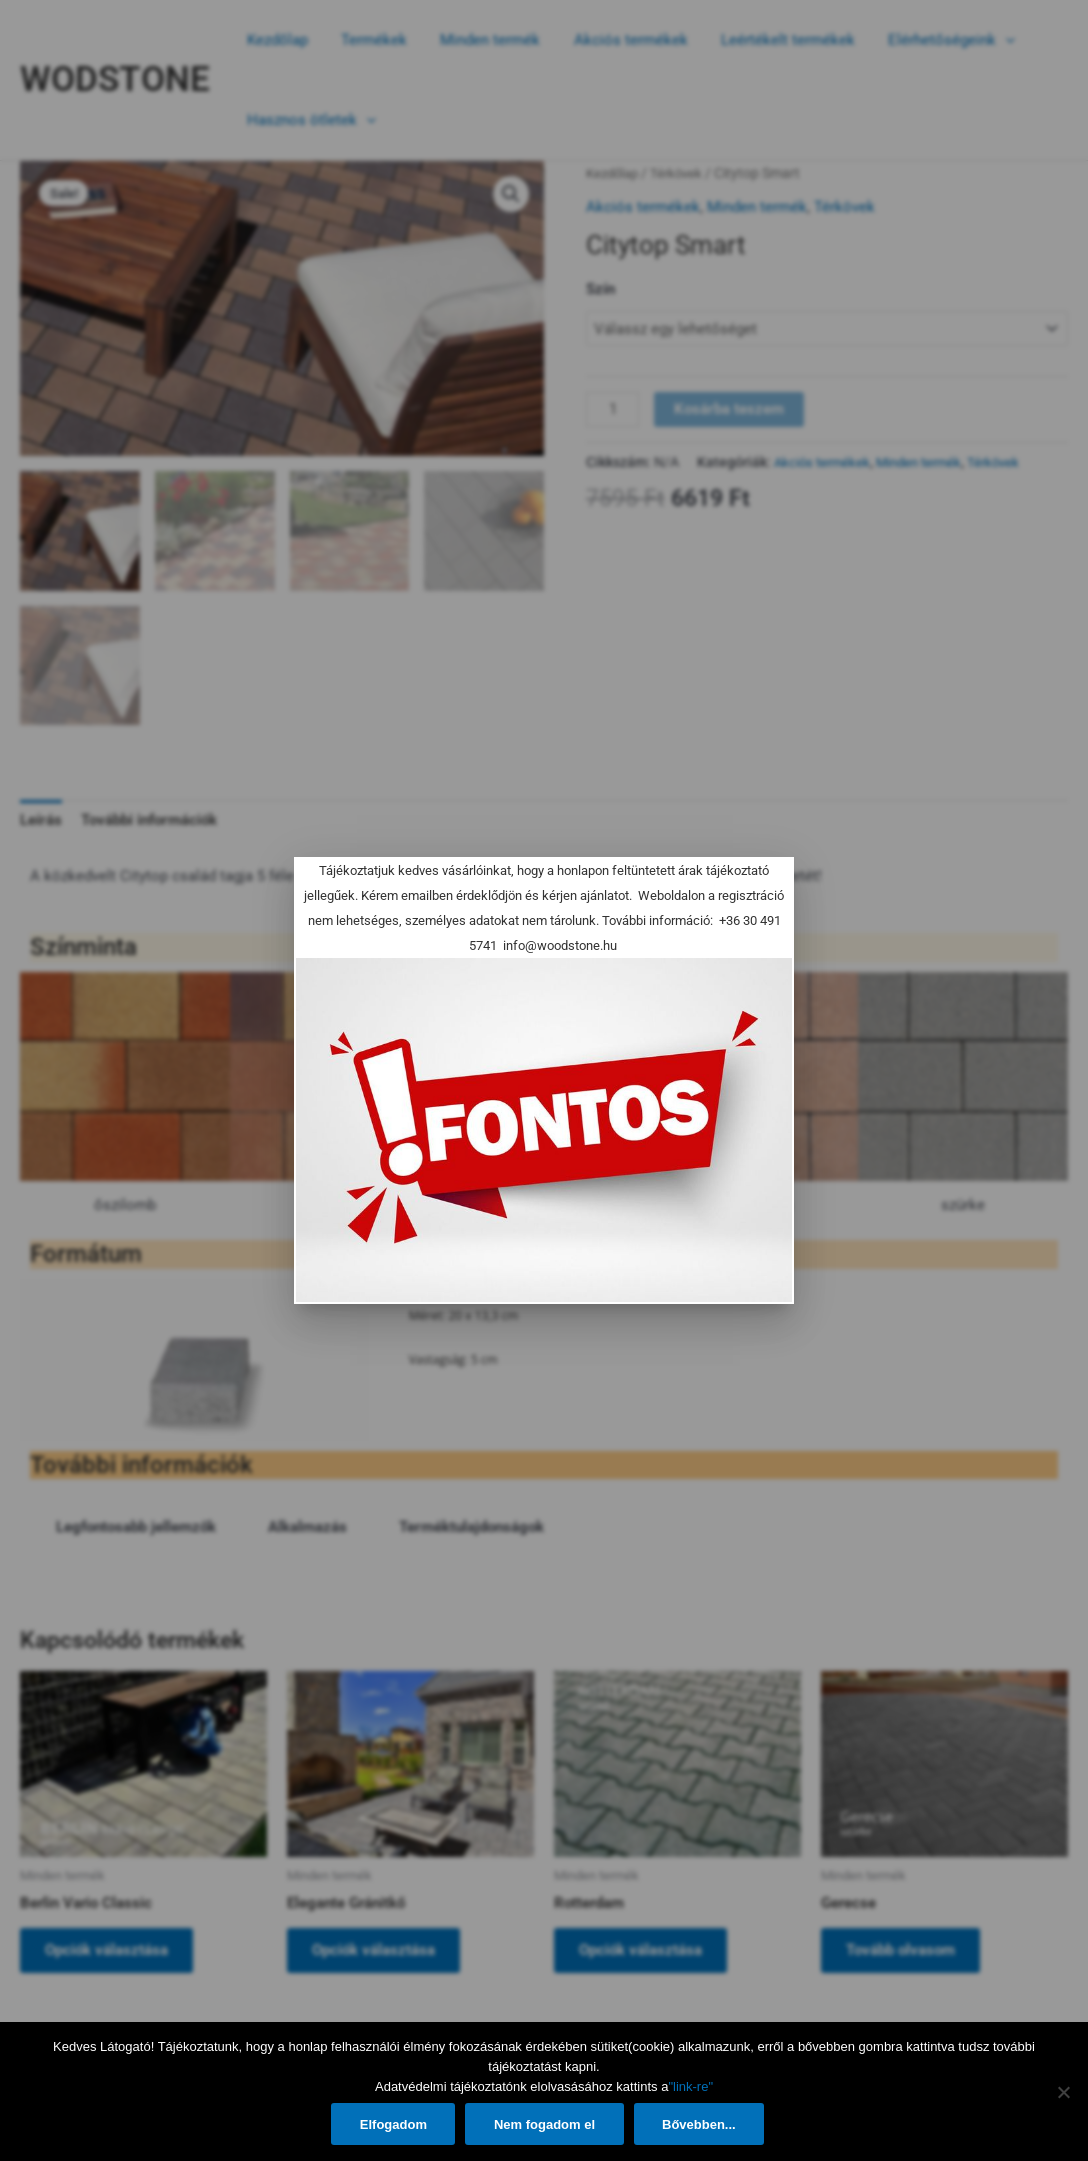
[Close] (767, 884)
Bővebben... (703, 2124)
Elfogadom (391, 2124)
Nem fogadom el (545, 2124)
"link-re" (690, 2086)
